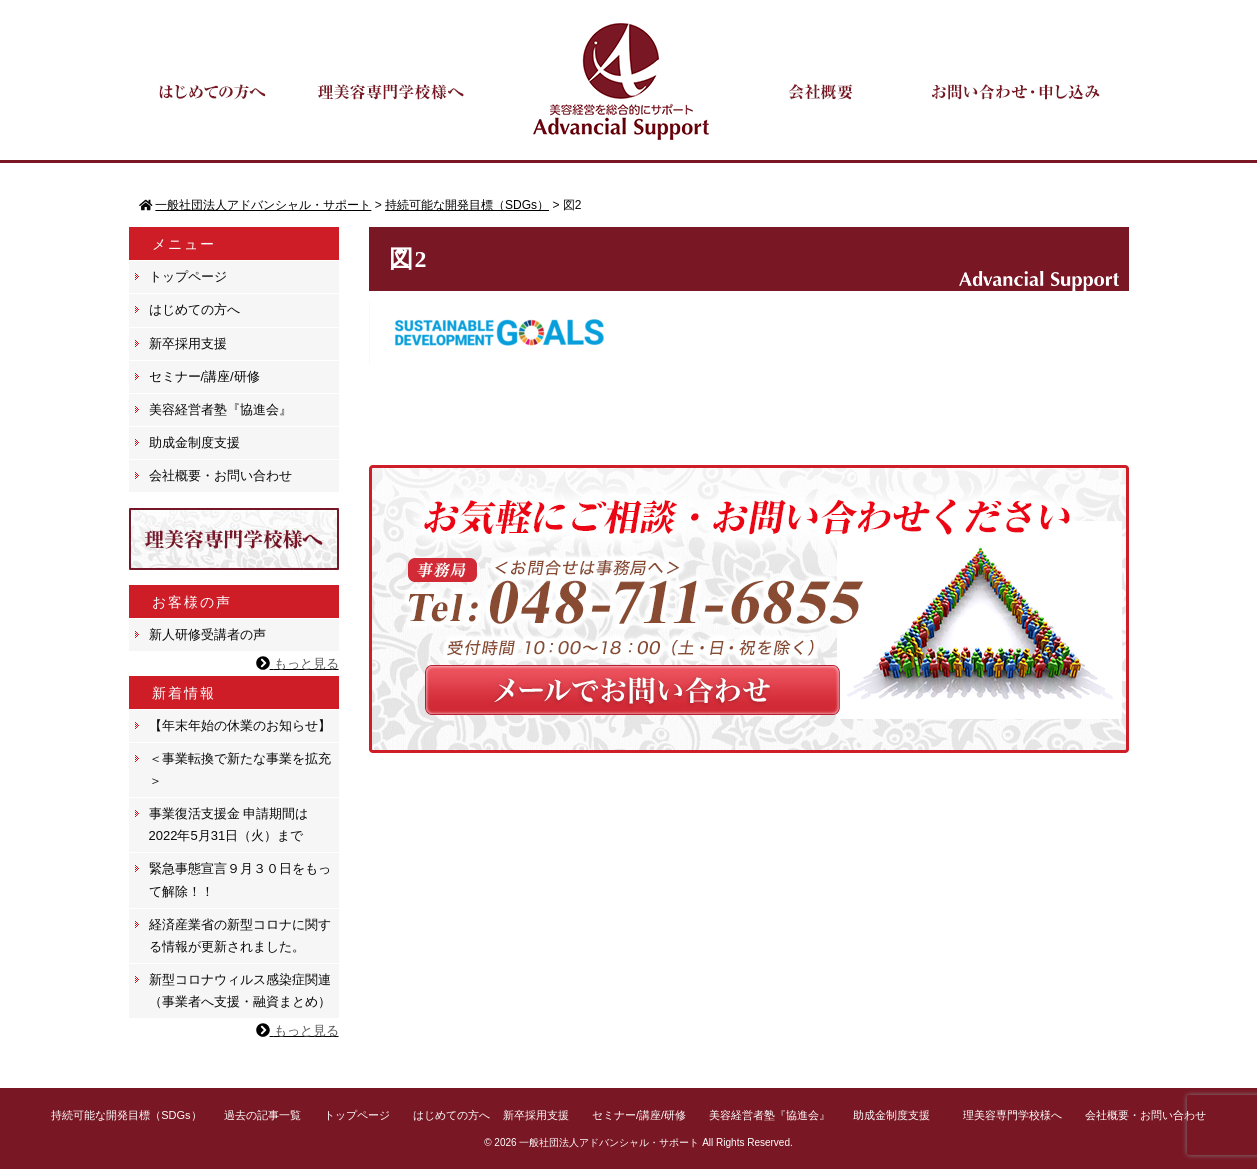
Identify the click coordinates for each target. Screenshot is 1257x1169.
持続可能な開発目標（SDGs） (126, 1115)
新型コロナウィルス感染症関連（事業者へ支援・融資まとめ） (240, 990)
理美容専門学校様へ (1012, 1115)
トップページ (188, 276)
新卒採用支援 (188, 343)
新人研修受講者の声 (207, 634)
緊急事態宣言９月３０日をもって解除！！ (240, 879)
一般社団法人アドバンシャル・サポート (609, 1142)
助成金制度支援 (194, 442)
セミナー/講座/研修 (204, 376)
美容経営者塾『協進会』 (220, 409)
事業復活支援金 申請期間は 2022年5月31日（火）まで (229, 824)
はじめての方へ (194, 309)
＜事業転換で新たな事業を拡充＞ (240, 769)
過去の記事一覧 (262, 1115)
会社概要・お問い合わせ (220, 475)
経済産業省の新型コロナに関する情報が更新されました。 (240, 935)
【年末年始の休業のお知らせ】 (240, 725)
